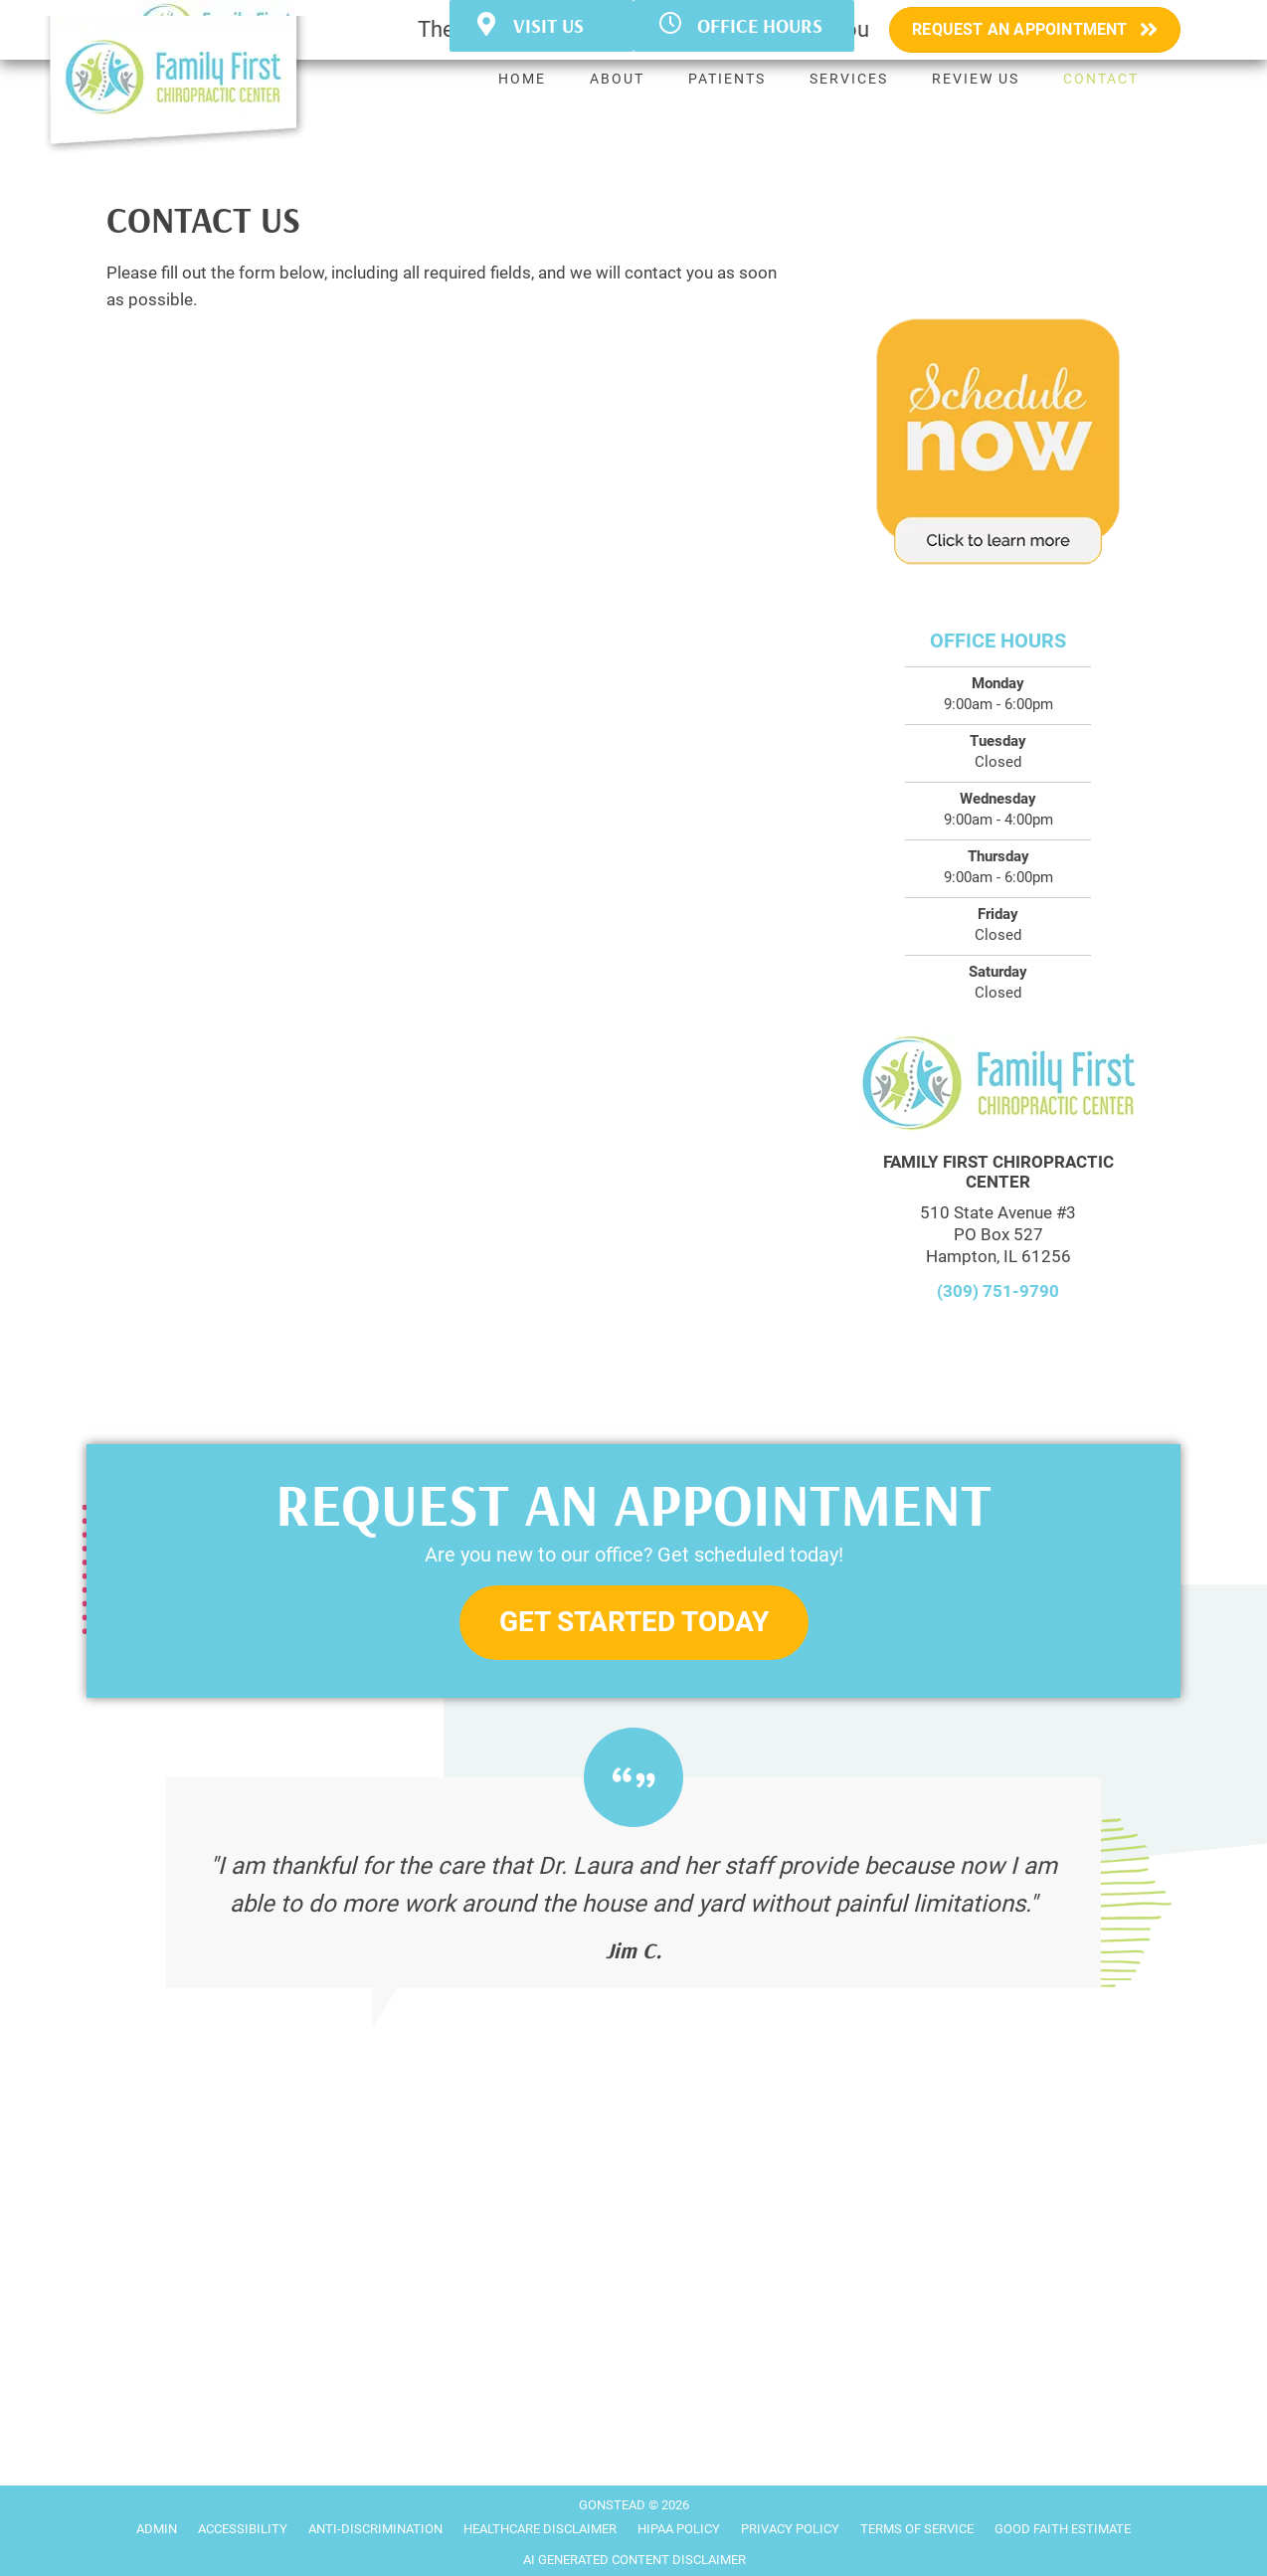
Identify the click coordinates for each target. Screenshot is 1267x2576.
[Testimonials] (633, 1882)
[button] (634, 1622)
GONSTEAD (612, 2504)
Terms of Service (917, 2528)
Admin (156, 2528)
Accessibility (242, 2528)
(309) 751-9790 (998, 1291)
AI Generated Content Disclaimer (634, 2559)
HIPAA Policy (678, 2528)
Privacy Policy (790, 2528)
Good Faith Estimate (1063, 2528)
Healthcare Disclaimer (540, 2528)
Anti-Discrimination (375, 2528)
